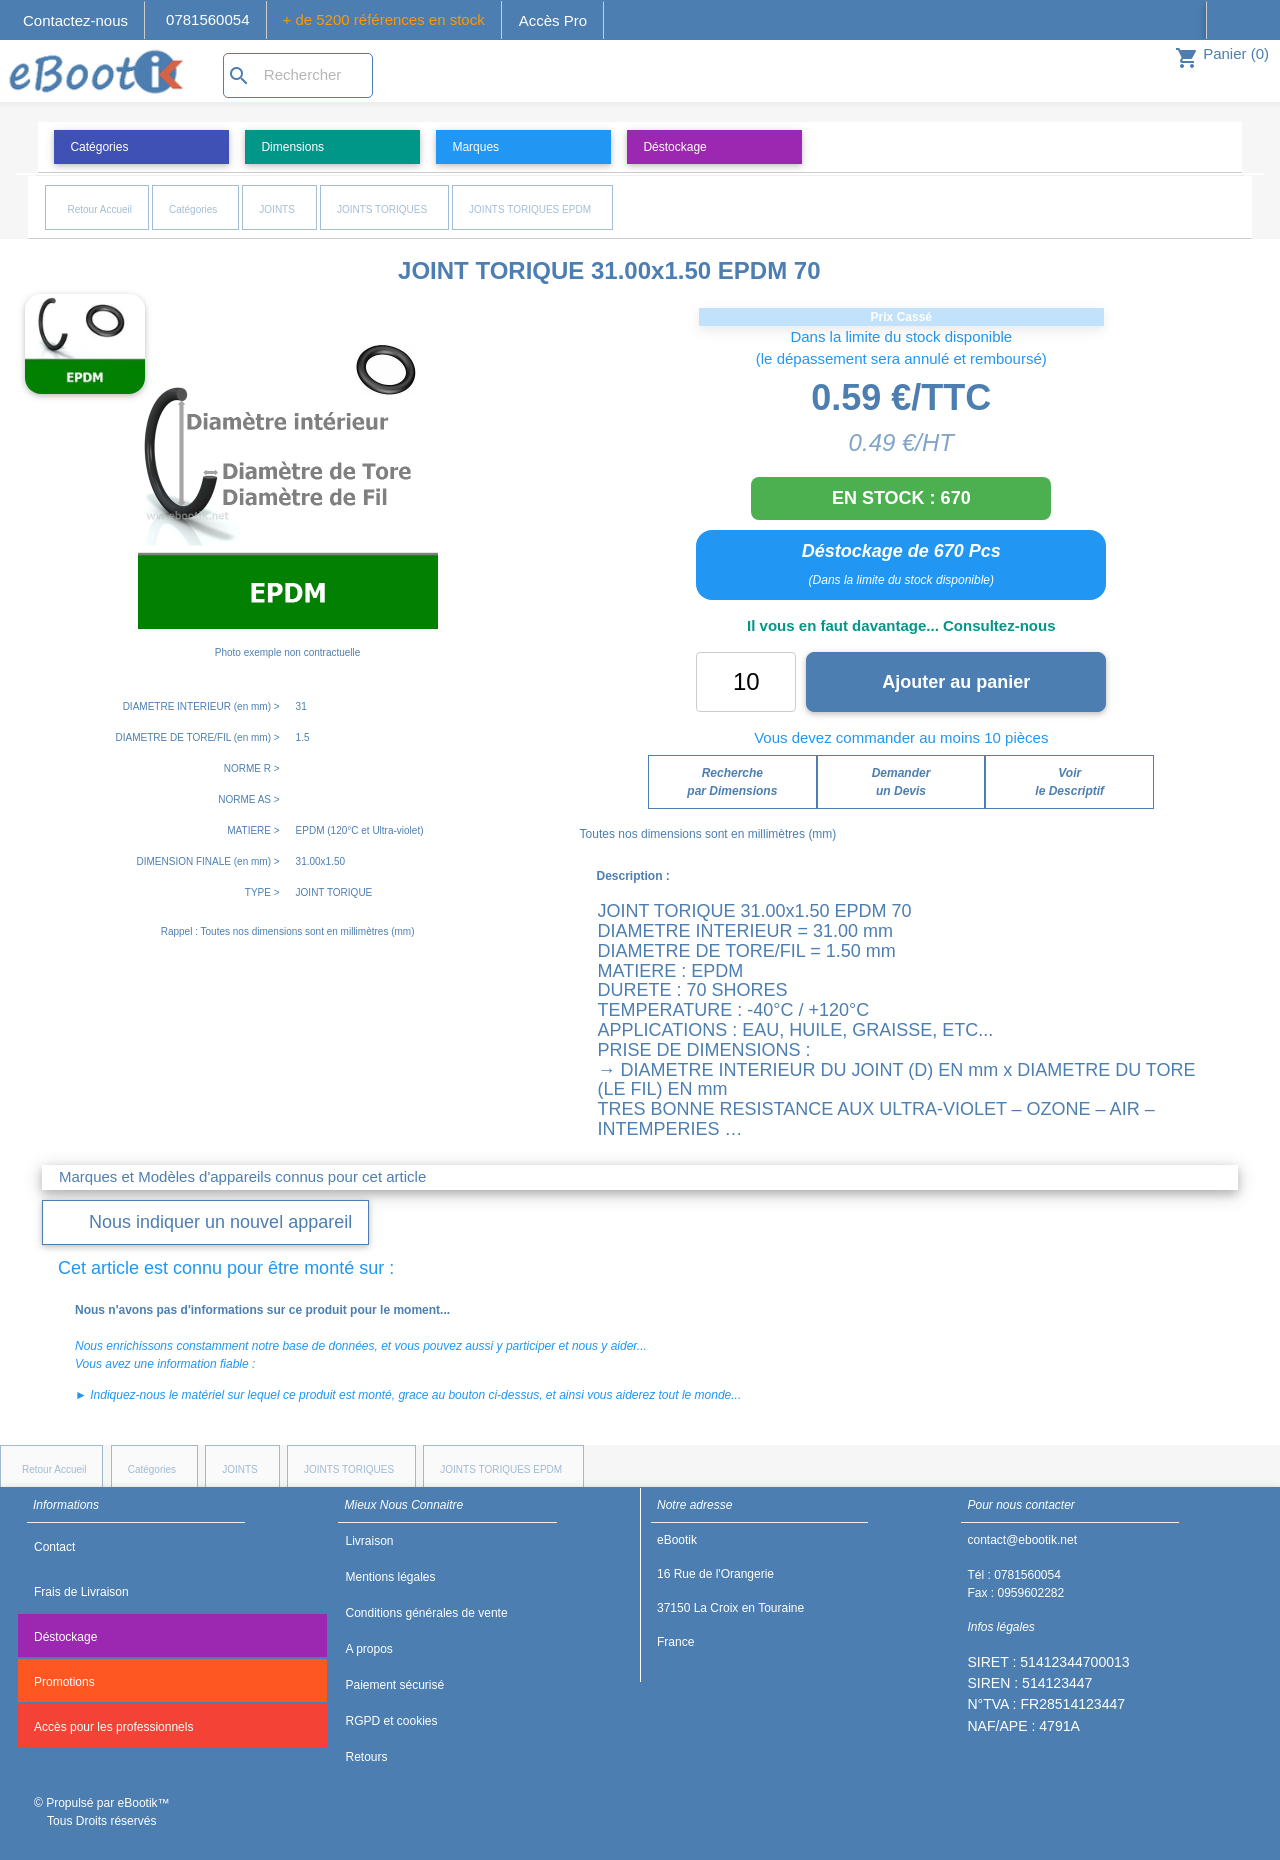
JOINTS (277, 209)
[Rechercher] (298, 75)
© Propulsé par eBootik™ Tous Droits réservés (102, 1812)
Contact (54, 1547)
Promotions (64, 1682)
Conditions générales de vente (426, 1613)
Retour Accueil (99, 209)
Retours (366, 1757)
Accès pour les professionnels (113, 1727)
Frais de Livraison (81, 1592)
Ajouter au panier (956, 682)
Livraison (369, 1541)
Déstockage (65, 1637)
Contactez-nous (75, 20)
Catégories (193, 209)
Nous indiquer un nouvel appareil (220, 1222)
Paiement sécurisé (394, 1685)
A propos (368, 1649)
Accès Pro (553, 20)
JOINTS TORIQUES (382, 209)
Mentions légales (390, 1577)
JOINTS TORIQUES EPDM (530, 209)
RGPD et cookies (391, 1721)
